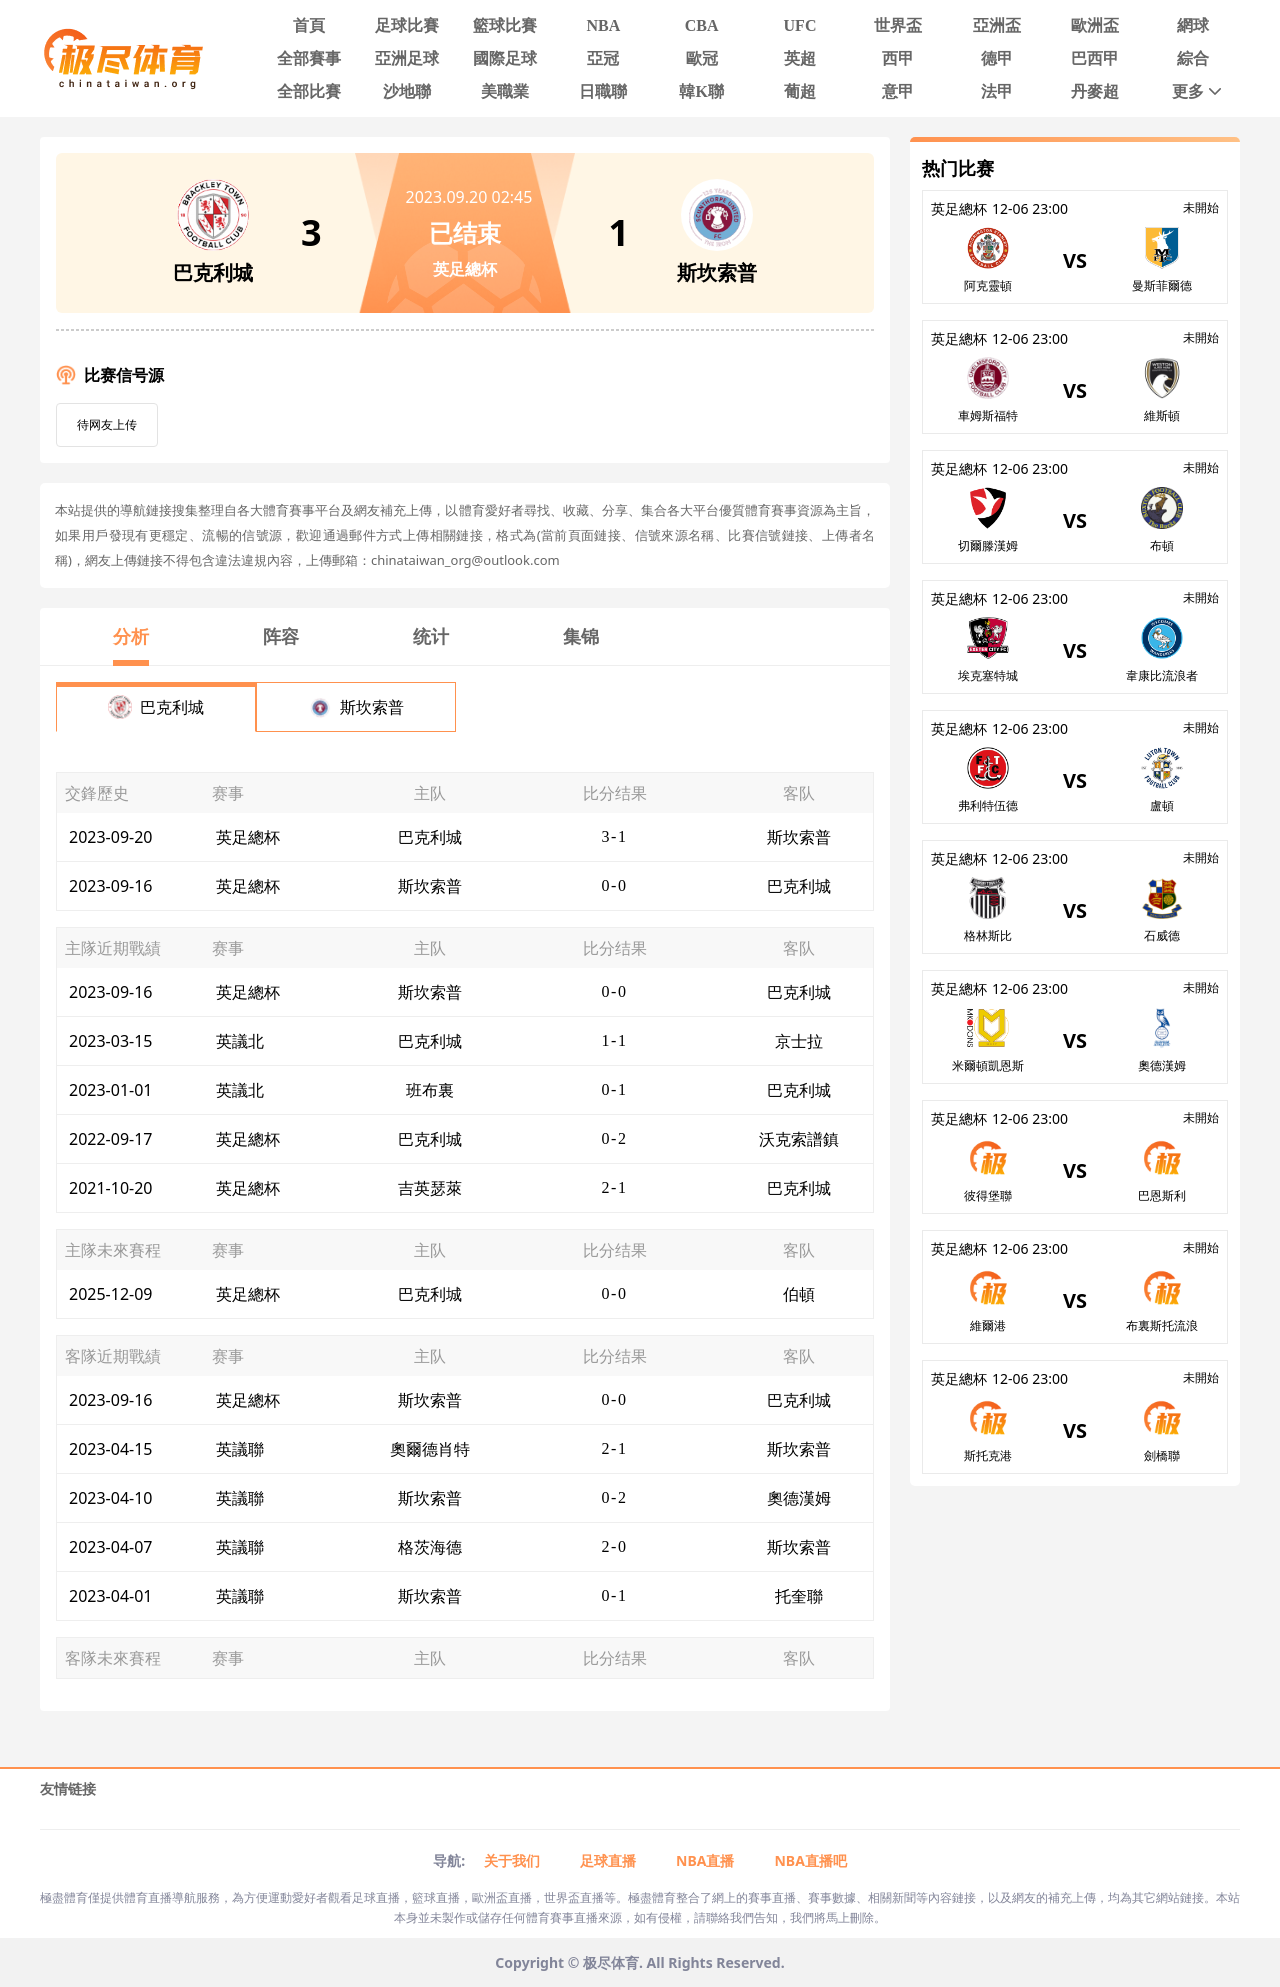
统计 (431, 636)
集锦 (581, 636)
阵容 (281, 636)
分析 (131, 636)
